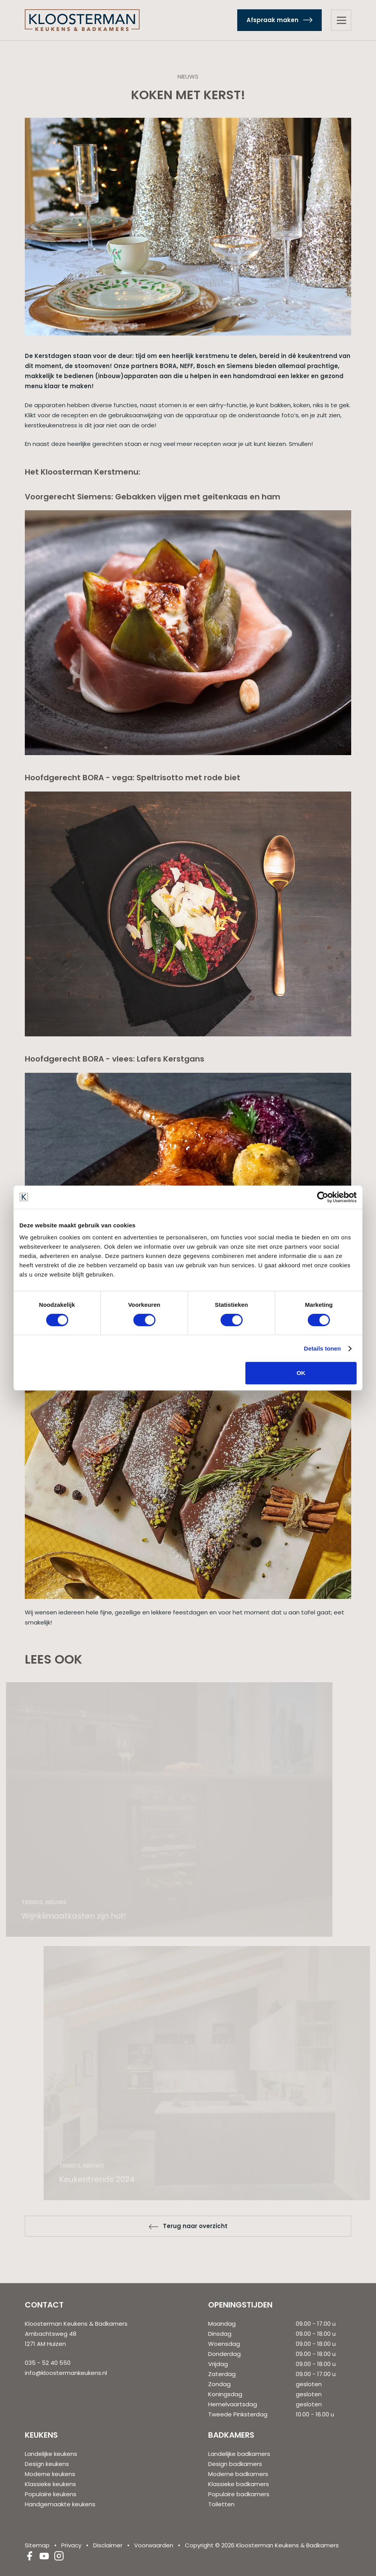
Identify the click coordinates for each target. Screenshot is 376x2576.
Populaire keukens (50, 2494)
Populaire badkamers (238, 2494)
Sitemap (37, 2545)
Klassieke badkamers (238, 2484)
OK (301, 1373)
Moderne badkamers (238, 2474)
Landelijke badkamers (239, 2454)
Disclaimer (107, 2545)
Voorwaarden (153, 2545)
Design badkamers (235, 2464)
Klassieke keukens (50, 2484)
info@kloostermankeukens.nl (66, 2373)
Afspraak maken (272, 20)
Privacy (71, 2545)
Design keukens (47, 2464)
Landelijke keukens (51, 2454)
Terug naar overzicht (195, 2226)
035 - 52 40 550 (48, 2363)
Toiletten (221, 2504)
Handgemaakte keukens (60, 2504)
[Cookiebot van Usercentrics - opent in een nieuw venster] (323, 1197)
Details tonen (322, 1348)
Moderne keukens (50, 2474)
